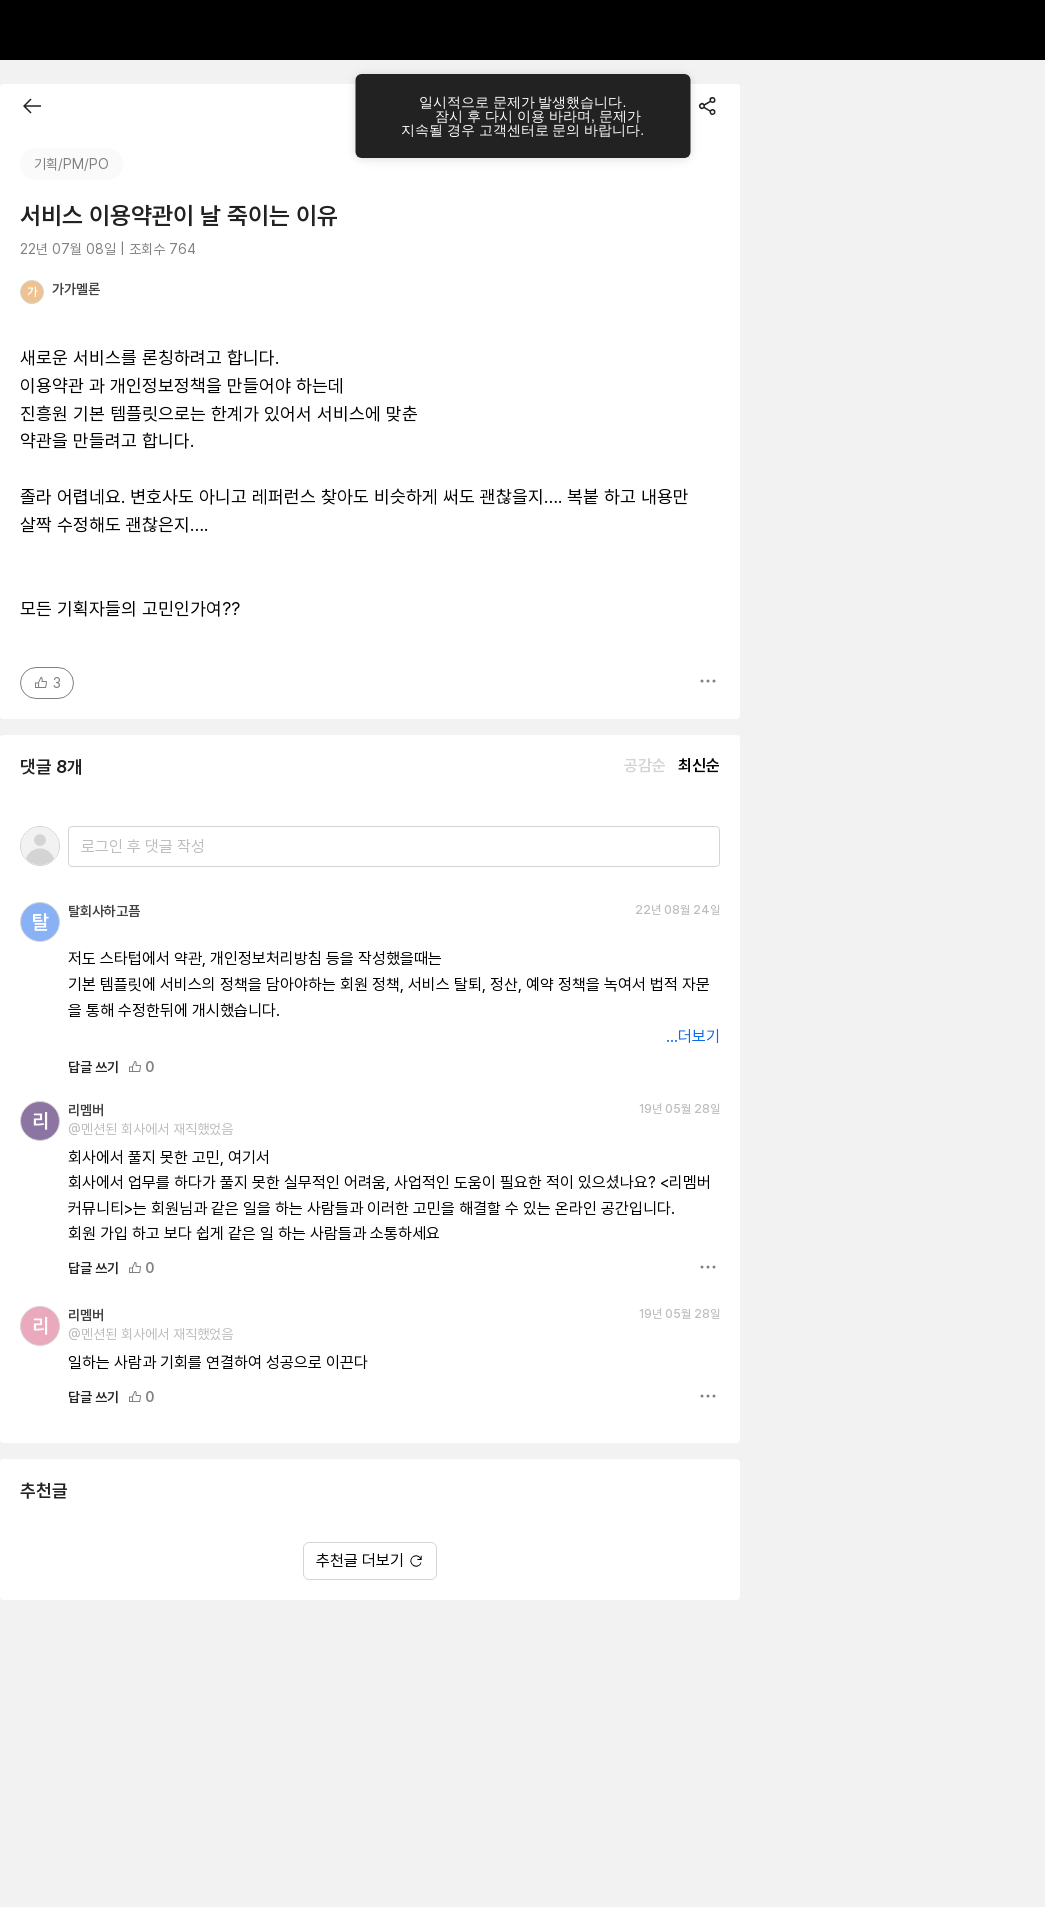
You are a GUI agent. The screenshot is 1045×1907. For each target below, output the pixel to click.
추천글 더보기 (370, 1560)
